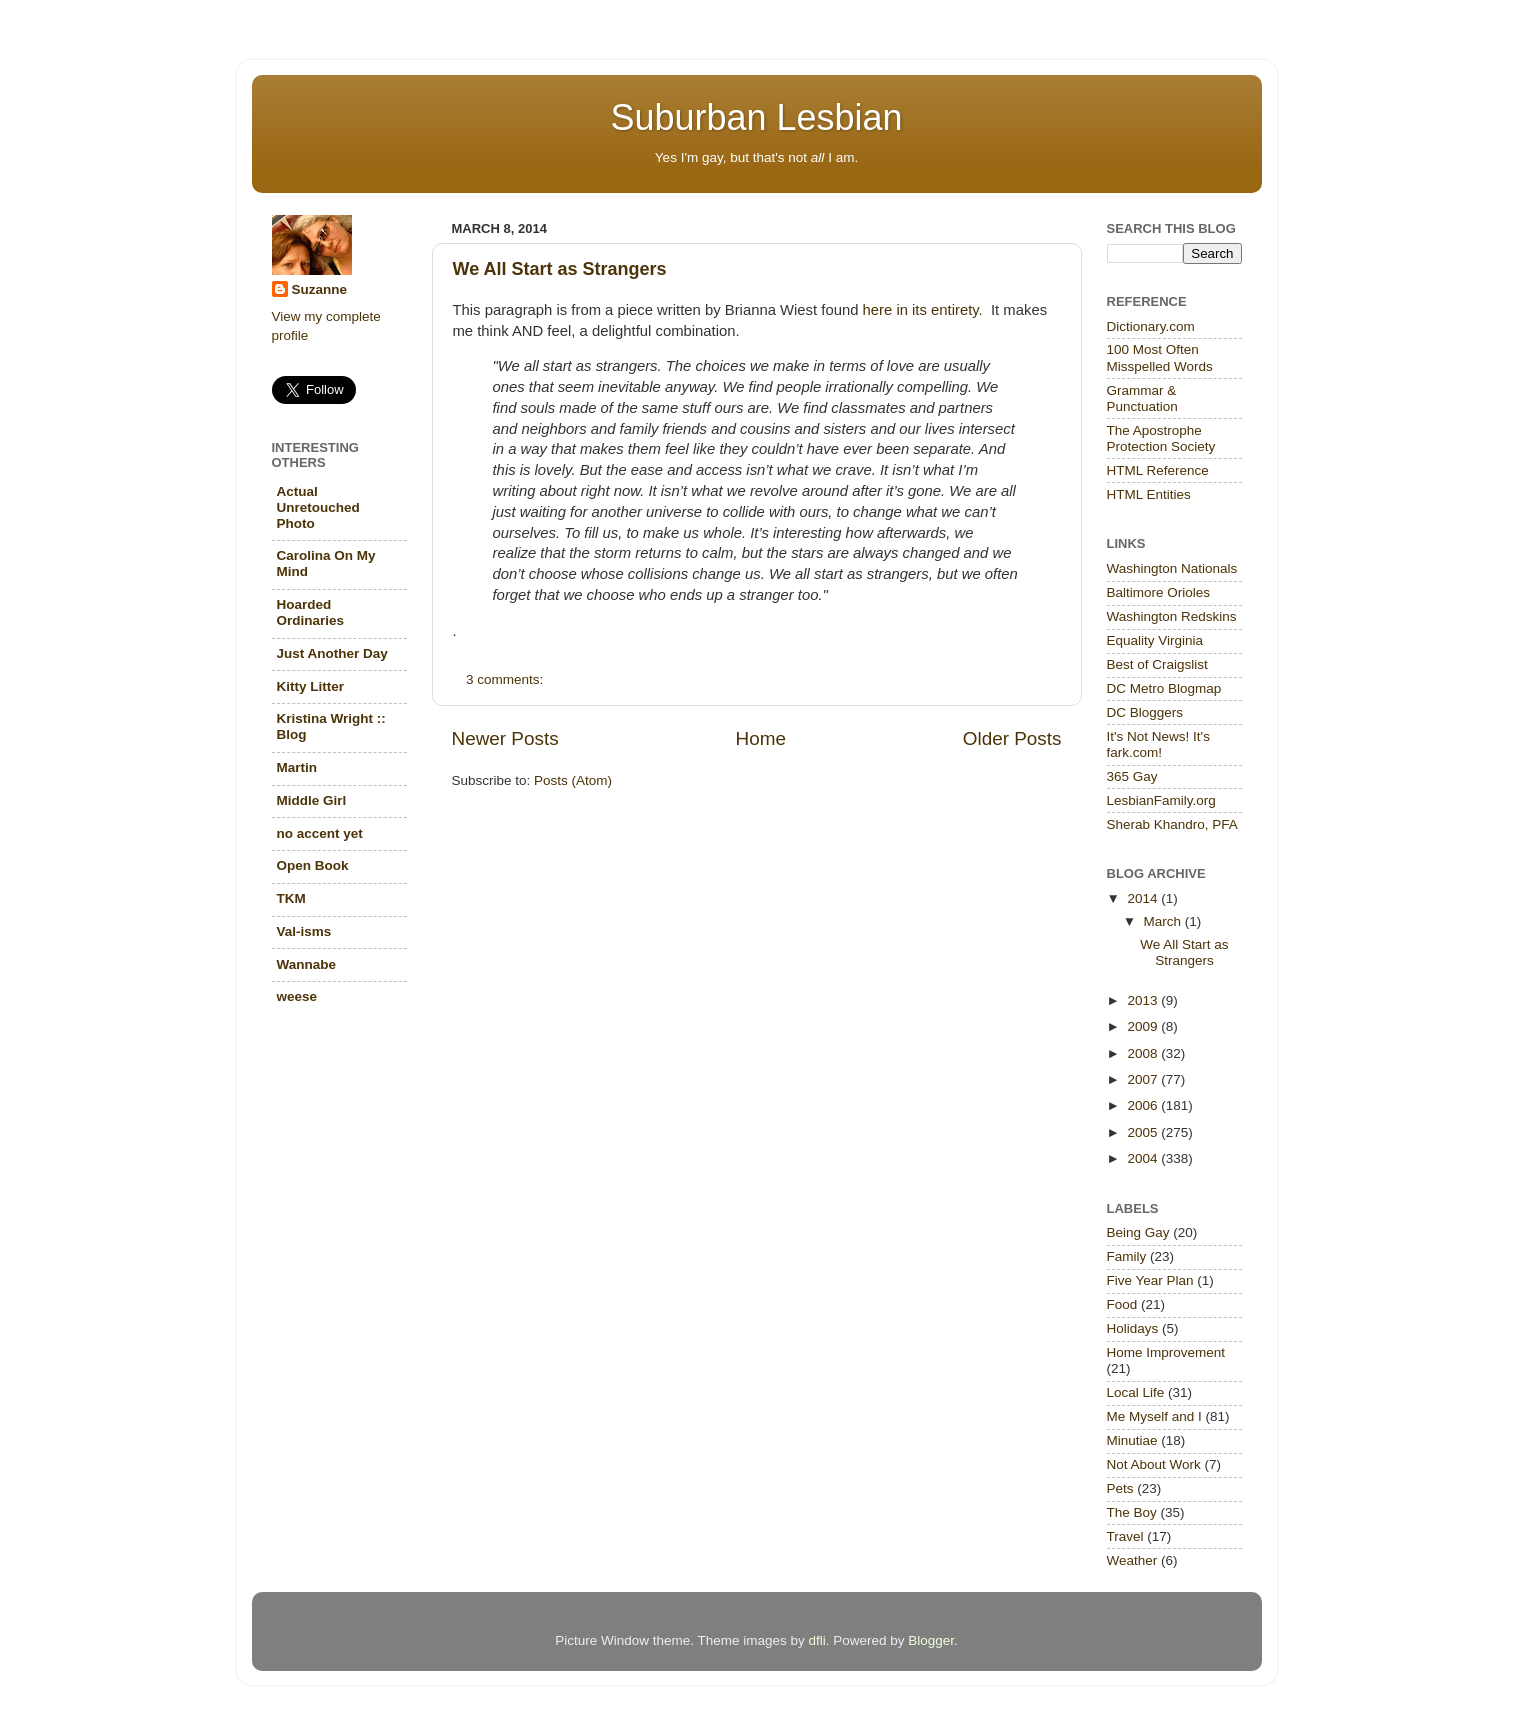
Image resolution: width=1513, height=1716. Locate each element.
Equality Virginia (1155, 640)
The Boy (1132, 1512)
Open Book (313, 865)
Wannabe (307, 964)
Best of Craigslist (1157, 664)
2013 (1144, 1000)
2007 (1144, 1079)
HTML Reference (1158, 470)
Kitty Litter (311, 686)
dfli (816, 1640)
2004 (1144, 1158)
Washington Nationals (1172, 568)
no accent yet (320, 833)
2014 (1144, 898)
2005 (1144, 1132)
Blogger (931, 1640)
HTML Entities (1149, 494)
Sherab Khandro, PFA (1172, 824)
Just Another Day (332, 653)
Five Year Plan (1150, 1280)
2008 (1144, 1053)
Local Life (1136, 1392)
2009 (1144, 1026)
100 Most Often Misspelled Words (1160, 357)
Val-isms (304, 931)
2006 (1144, 1105)
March (1164, 921)
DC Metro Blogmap (1164, 688)
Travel (1125, 1536)
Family (1127, 1256)
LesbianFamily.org (1161, 800)
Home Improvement (1166, 1352)
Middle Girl (312, 800)
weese (297, 996)
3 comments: (506, 679)
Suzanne (320, 289)
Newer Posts (505, 738)
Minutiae (1132, 1440)
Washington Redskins (1172, 616)
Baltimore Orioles (1159, 592)
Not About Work (1154, 1464)
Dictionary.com (1151, 326)
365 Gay (1132, 776)
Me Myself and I (1154, 1416)
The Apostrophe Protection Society (1161, 438)
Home (761, 738)
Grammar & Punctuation (1142, 398)
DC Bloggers (1145, 712)
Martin (297, 767)
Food (1122, 1304)
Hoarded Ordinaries (311, 612)
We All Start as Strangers (560, 269)
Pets (1120, 1488)
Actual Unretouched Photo (318, 507)
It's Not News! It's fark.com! (1158, 744)
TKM (291, 898)
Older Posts (1012, 738)
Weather (1132, 1560)
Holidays (1133, 1328)
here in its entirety (921, 310)
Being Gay (1138, 1232)
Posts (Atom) (573, 780)
